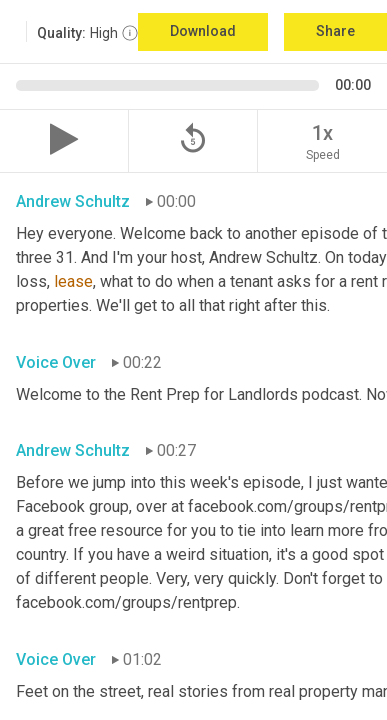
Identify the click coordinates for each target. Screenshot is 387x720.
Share (335, 31)
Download (203, 31)
